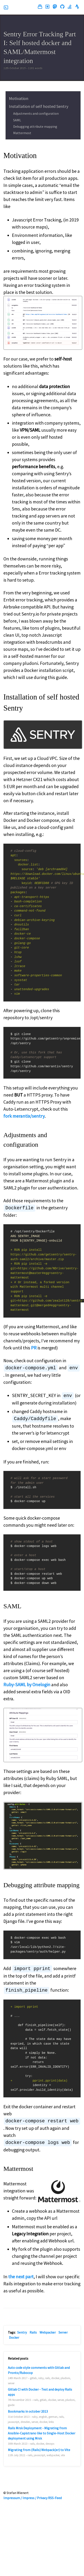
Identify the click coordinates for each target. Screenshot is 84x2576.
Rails (33, 2330)
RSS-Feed (55, 2496)
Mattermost (22, 133)
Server (63, 2330)
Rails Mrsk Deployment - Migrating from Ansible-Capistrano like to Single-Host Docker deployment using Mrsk (41, 2431)
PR (34, 1347)
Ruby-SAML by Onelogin (26, 1684)
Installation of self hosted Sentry (38, 106)
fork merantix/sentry (24, 1116)
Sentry (22, 2330)
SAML (17, 120)
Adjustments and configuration (36, 113)
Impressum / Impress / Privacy (25, 2496)
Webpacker (48, 2330)
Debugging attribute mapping (35, 126)
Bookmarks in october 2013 (28, 2409)
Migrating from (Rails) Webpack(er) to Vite (39, 2448)
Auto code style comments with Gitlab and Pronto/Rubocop (39, 2368)
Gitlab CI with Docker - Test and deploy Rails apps (40, 2390)
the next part (21, 2275)
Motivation (18, 98)
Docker (14, 2336)
